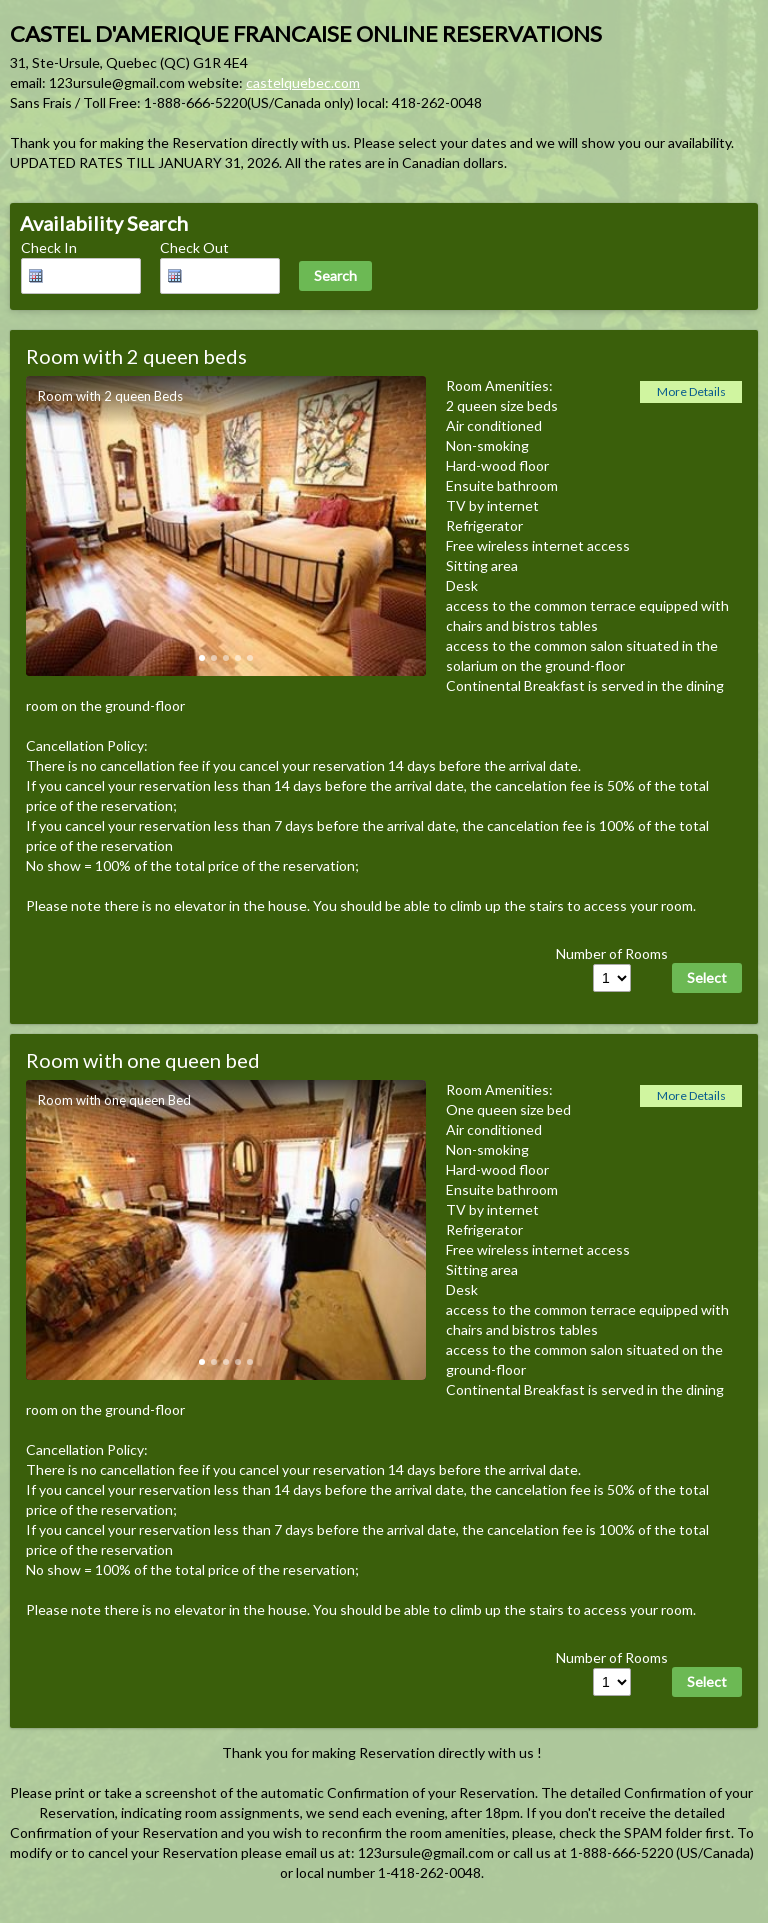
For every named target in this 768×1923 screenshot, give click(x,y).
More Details (691, 391)
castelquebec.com (303, 82)
